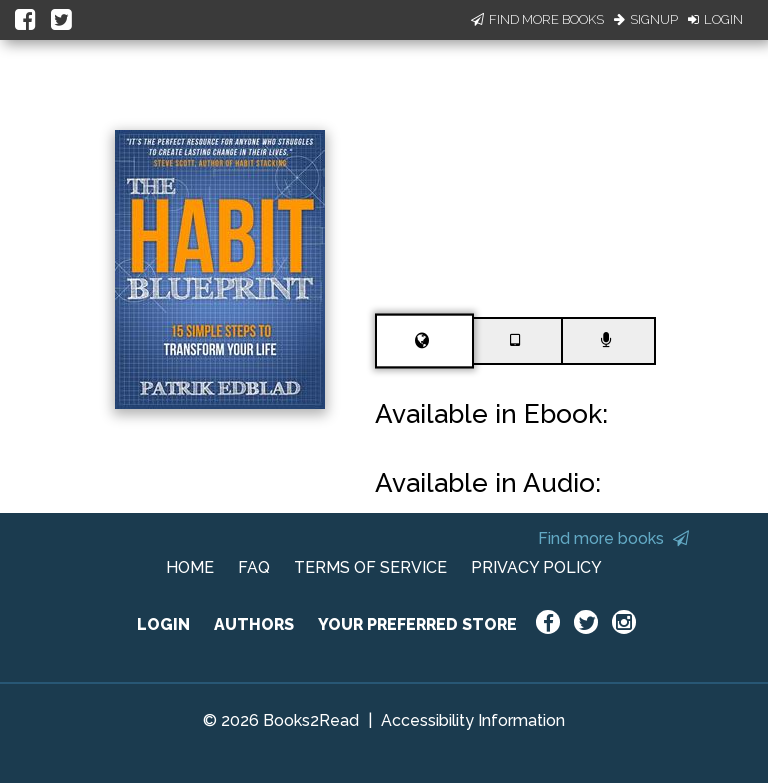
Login (715, 19)
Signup (646, 19)
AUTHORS (254, 624)
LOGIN (163, 624)
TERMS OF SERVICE (370, 567)
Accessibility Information (473, 720)
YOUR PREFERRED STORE (417, 624)
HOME (190, 567)
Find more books (613, 538)
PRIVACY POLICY (536, 567)
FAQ (254, 567)
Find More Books (537, 19)
